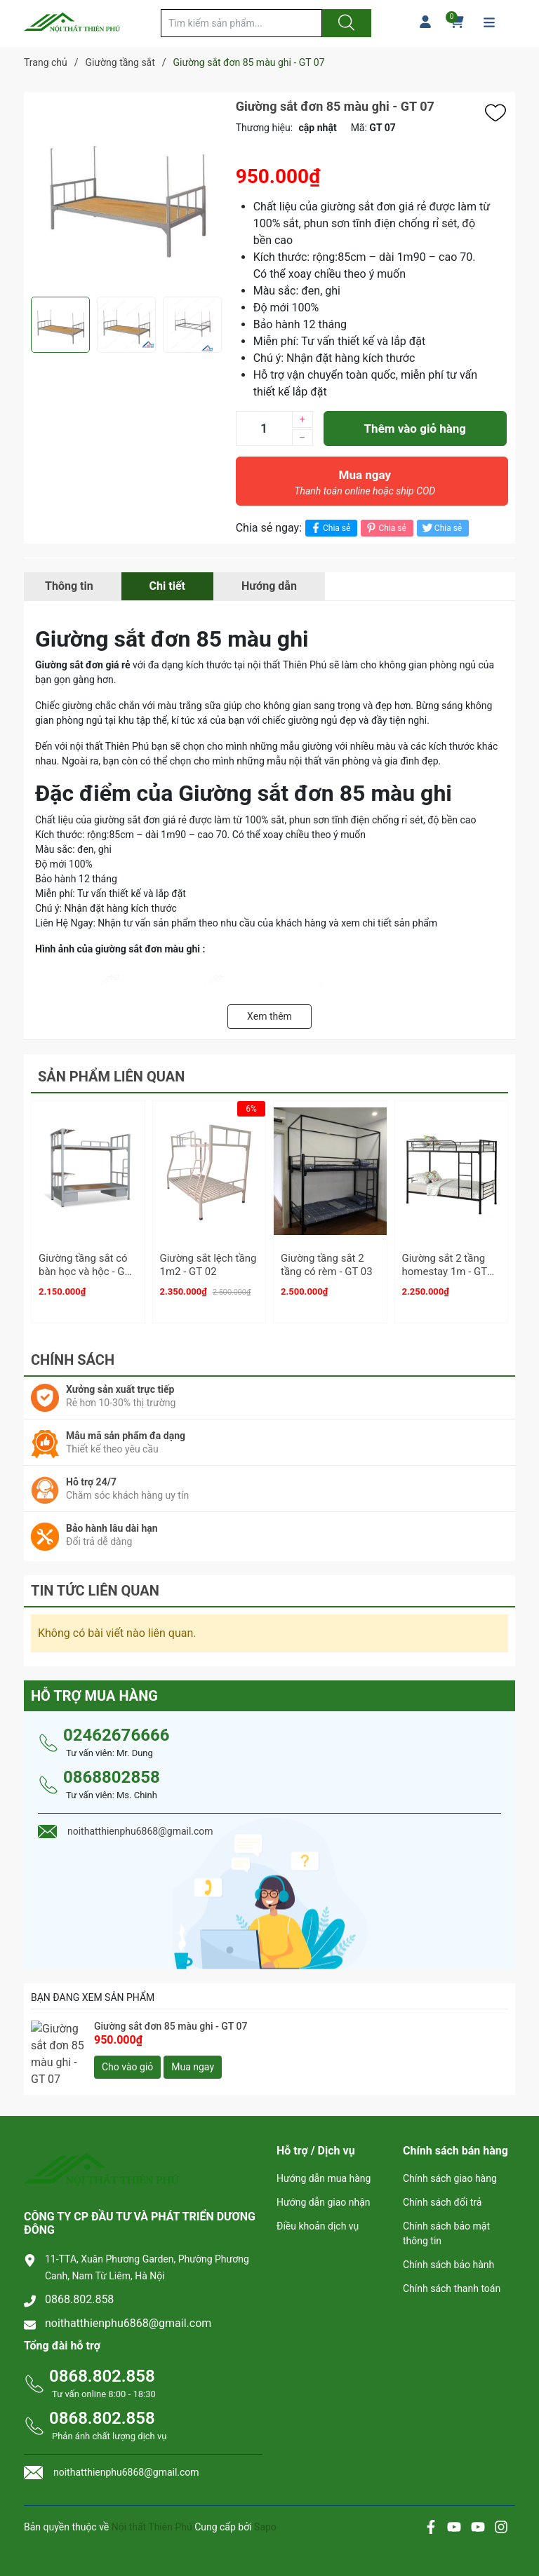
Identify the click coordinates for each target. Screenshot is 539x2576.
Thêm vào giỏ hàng (415, 429)
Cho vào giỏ (127, 2060)
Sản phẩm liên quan (111, 1076)
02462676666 (116, 1729)
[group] (126, 194)
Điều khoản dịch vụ (318, 2211)
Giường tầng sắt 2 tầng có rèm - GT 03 (327, 1265)
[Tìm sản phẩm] (241, 23)
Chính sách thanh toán (451, 2273)
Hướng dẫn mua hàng (324, 2163)
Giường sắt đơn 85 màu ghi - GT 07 (170, 2019)
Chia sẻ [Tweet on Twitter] (441, 527)
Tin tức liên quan (95, 1584)
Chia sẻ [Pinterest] (385, 527)
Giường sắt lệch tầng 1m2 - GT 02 (208, 1265)
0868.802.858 (79, 2284)
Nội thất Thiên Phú (153, 2512)
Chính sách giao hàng (450, 2163)
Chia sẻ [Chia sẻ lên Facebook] (329, 527)
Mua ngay (365, 486)
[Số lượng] (264, 428)
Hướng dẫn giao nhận (324, 2187)
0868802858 (111, 1771)
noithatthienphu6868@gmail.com (128, 2308)
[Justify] (344, 23)
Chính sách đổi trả (442, 2187)
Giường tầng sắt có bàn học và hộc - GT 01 (85, 1272)
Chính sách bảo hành (448, 2249)
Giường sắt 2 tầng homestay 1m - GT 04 (445, 1272)
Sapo (265, 2512)
